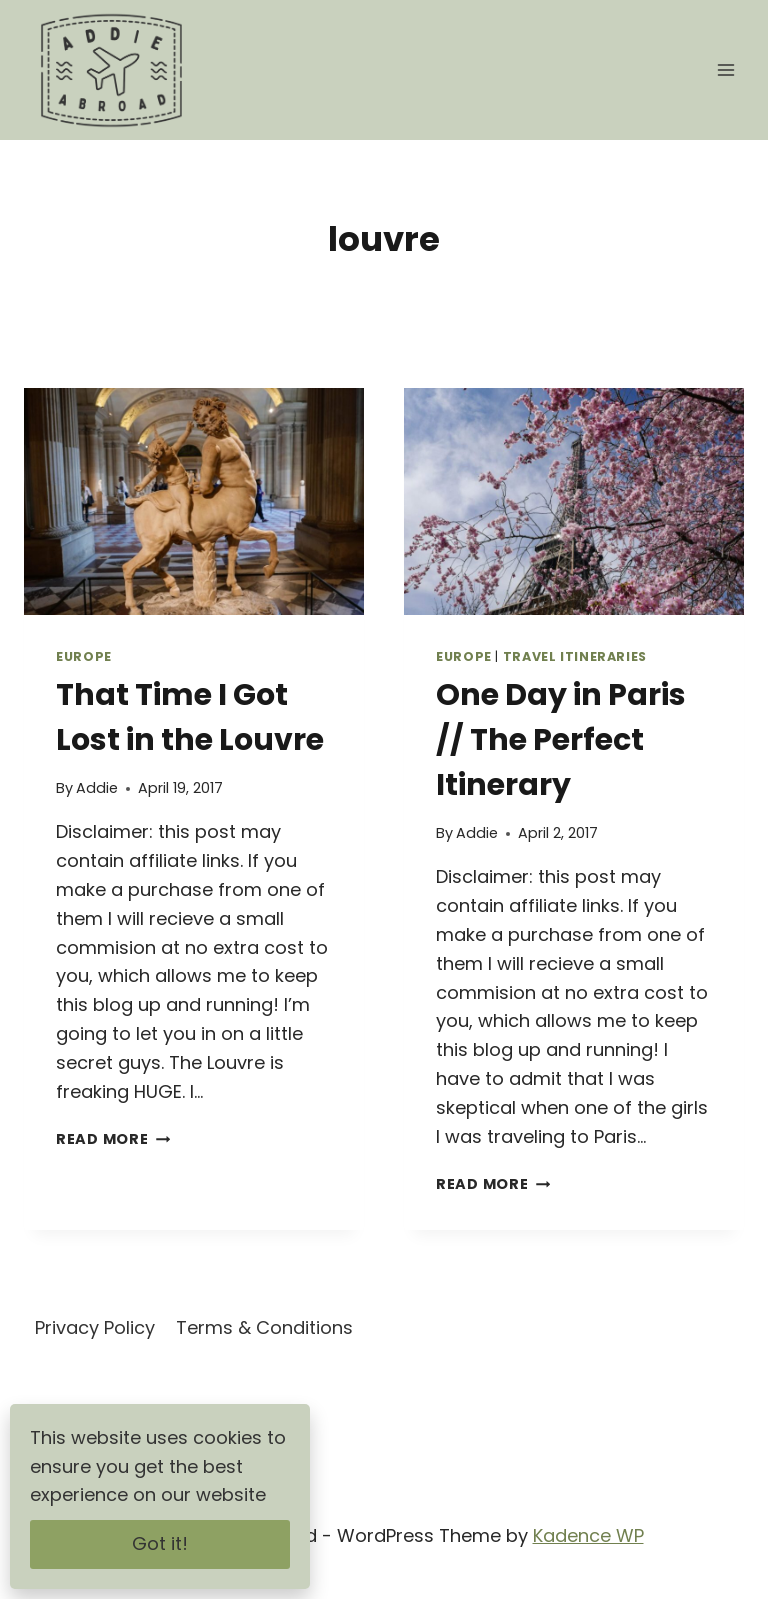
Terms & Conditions (264, 1327)
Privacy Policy (95, 1327)
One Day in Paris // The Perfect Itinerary (561, 740)
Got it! (160, 1543)
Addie (97, 788)
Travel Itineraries (575, 656)
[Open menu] (725, 69)
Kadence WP (588, 1535)
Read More (113, 1139)
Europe (84, 656)
